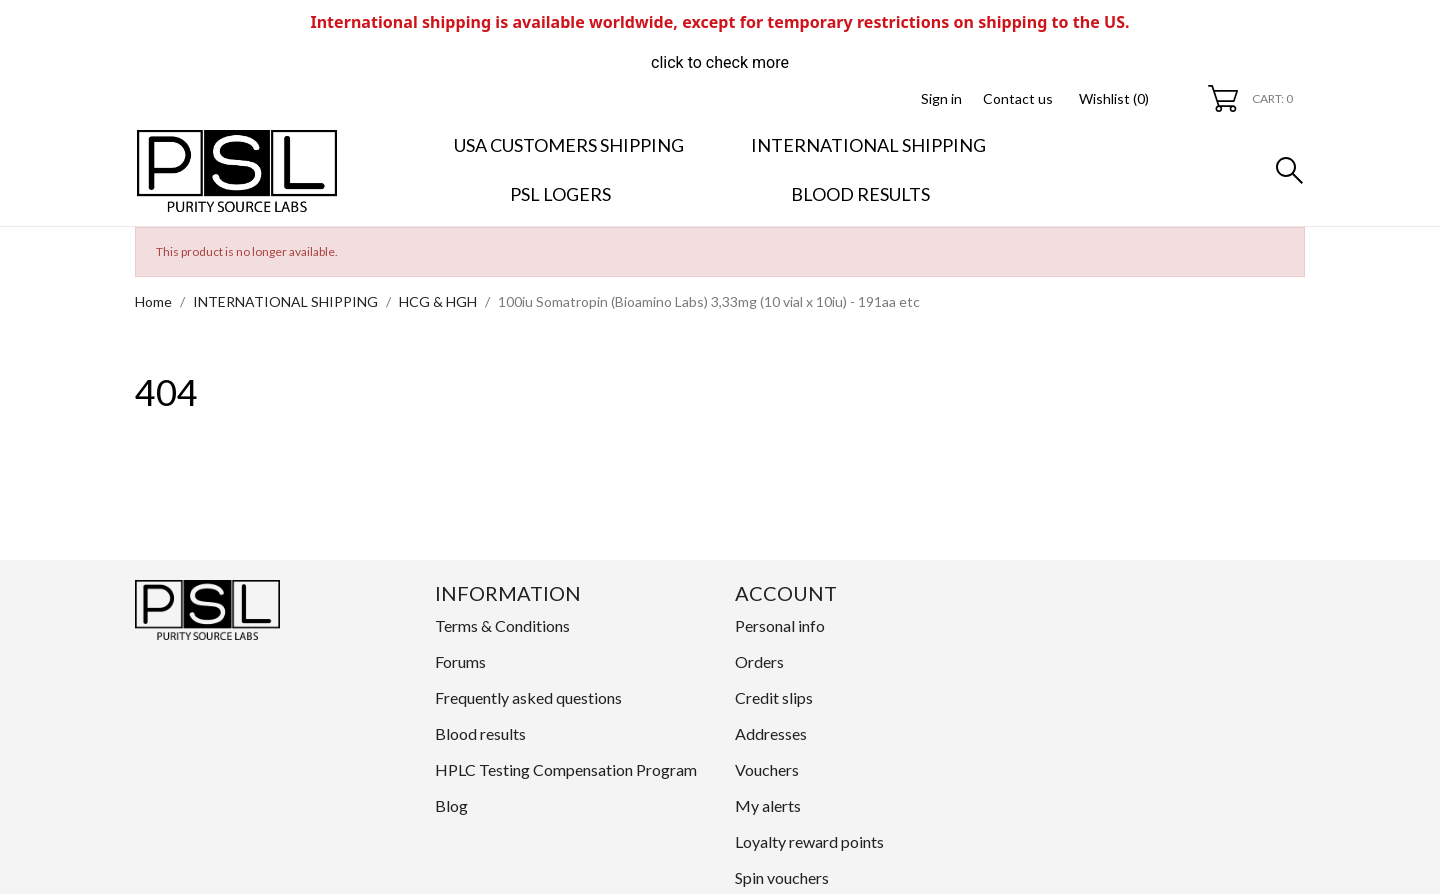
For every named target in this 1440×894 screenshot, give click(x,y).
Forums (460, 661)
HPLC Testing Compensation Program (566, 769)
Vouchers (767, 769)
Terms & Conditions (502, 625)
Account (786, 593)
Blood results (860, 194)
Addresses (771, 733)
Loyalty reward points (809, 841)
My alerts (768, 805)
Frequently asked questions (528, 697)
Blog (451, 805)
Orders (759, 661)
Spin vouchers (782, 877)
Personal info (780, 625)
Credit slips (774, 697)
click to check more (720, 62)
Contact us (1018, 98)
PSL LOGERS (560, 194)
